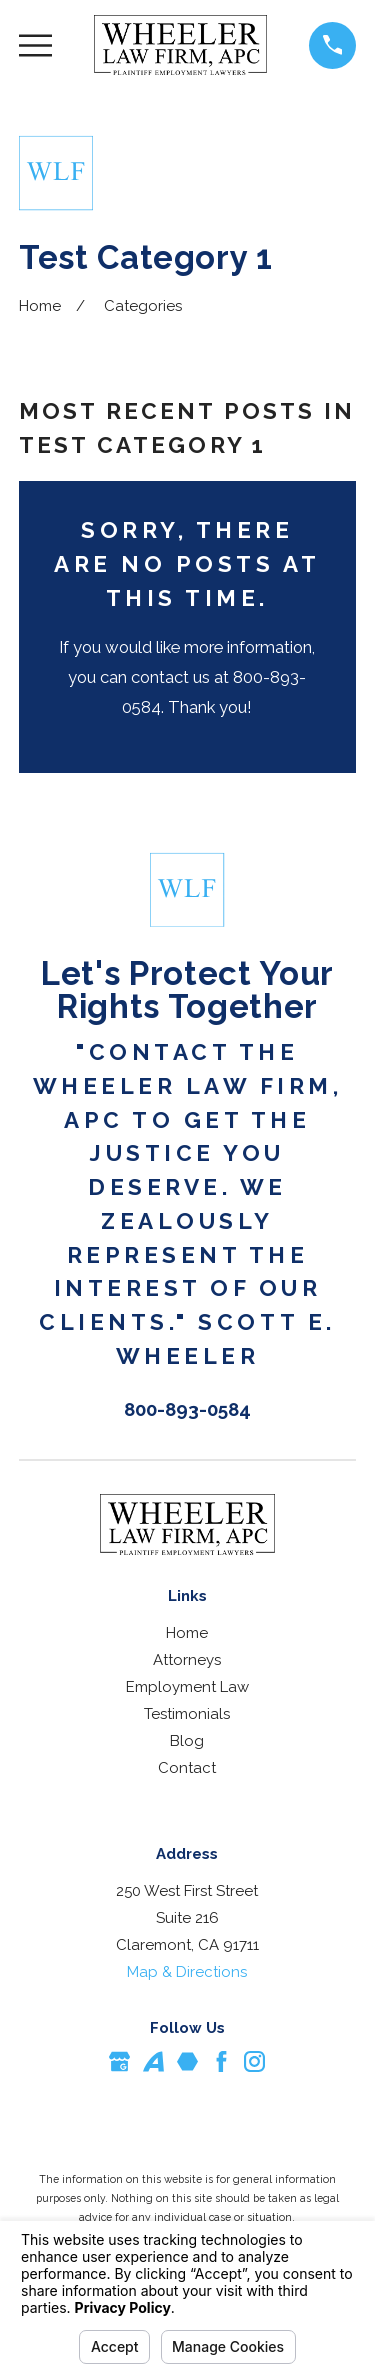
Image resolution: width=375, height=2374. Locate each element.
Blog (187, 1741)
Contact (187, 1768)
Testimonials (187, 1714)
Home (187, 1633)
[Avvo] (153, 2061)
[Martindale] (187, 2061)
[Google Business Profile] (119, 2061)
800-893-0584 (187, 1409)
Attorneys (187, 1660)
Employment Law (187, 1687)
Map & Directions (187, 1972)
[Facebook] (221, 2061)
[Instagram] (254, 2061)
